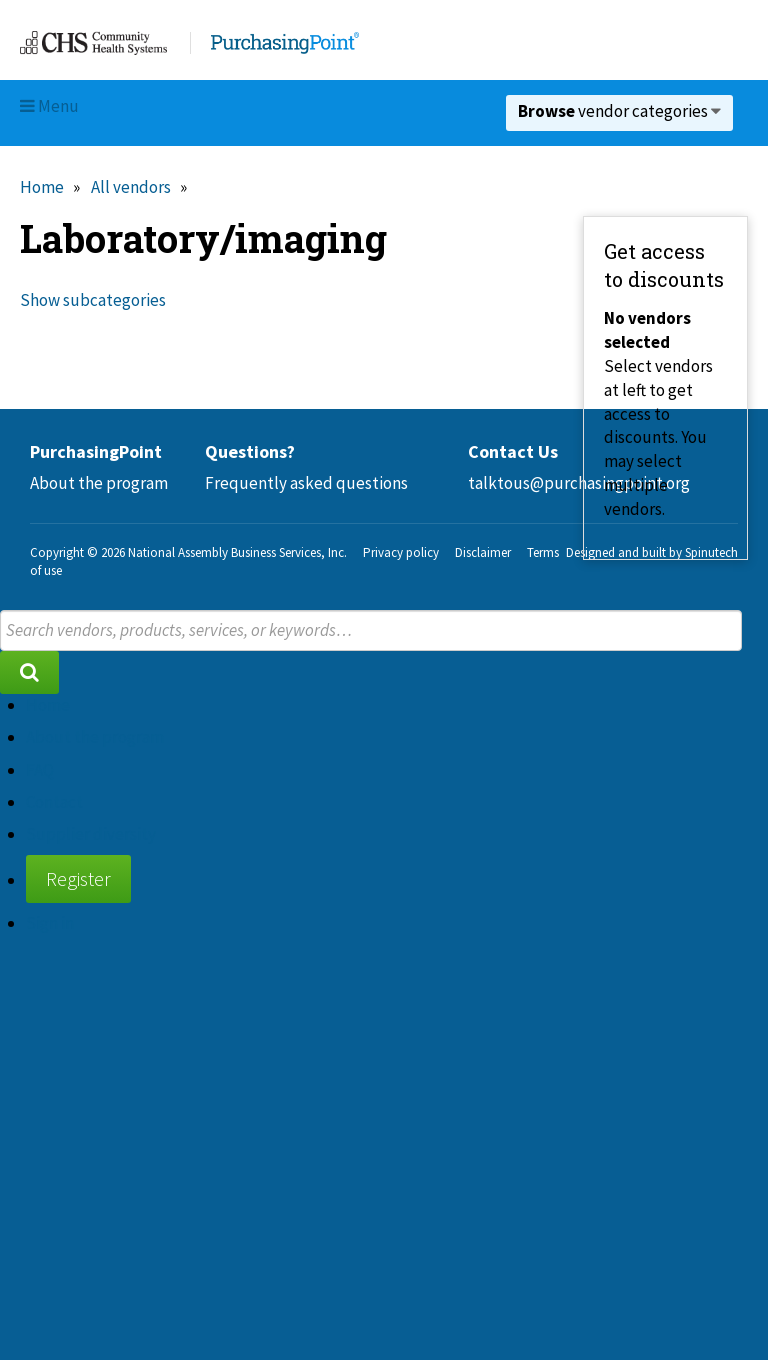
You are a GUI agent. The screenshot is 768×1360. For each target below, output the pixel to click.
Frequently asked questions (306, 483)
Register (78, 878)
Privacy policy (401, 552)
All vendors (131, 187)
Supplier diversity (91, 834)
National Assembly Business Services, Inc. (237, 552)
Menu (49, 106)
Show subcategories (93, 300)
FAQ (40, 770)
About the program (99, 483)
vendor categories (619, 111)
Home (42, 187)
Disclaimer (483, 552)
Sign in (50, 923)
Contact (54, 802)
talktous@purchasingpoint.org (579, 483)
